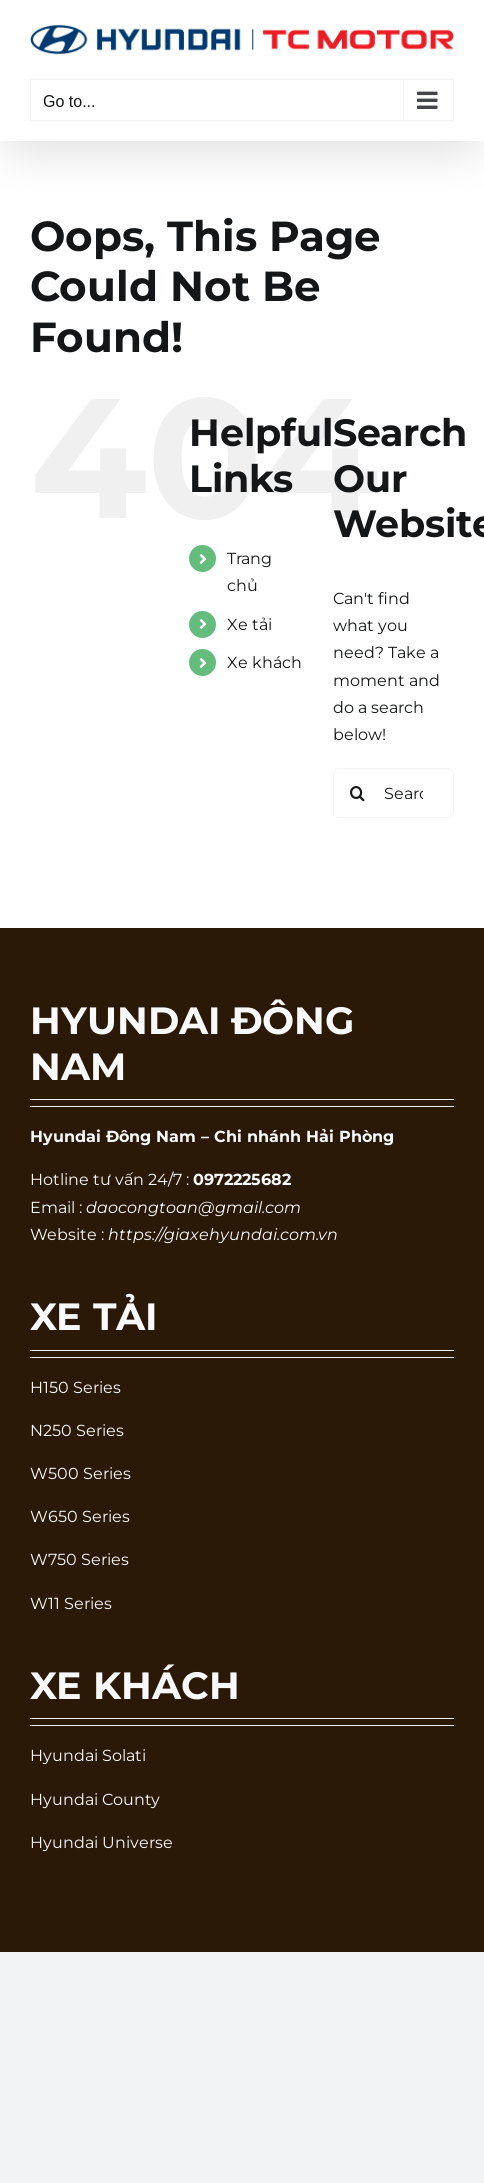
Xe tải (249, 624)
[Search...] (393, 793)
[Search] (358, 793)
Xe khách (264, 662)
